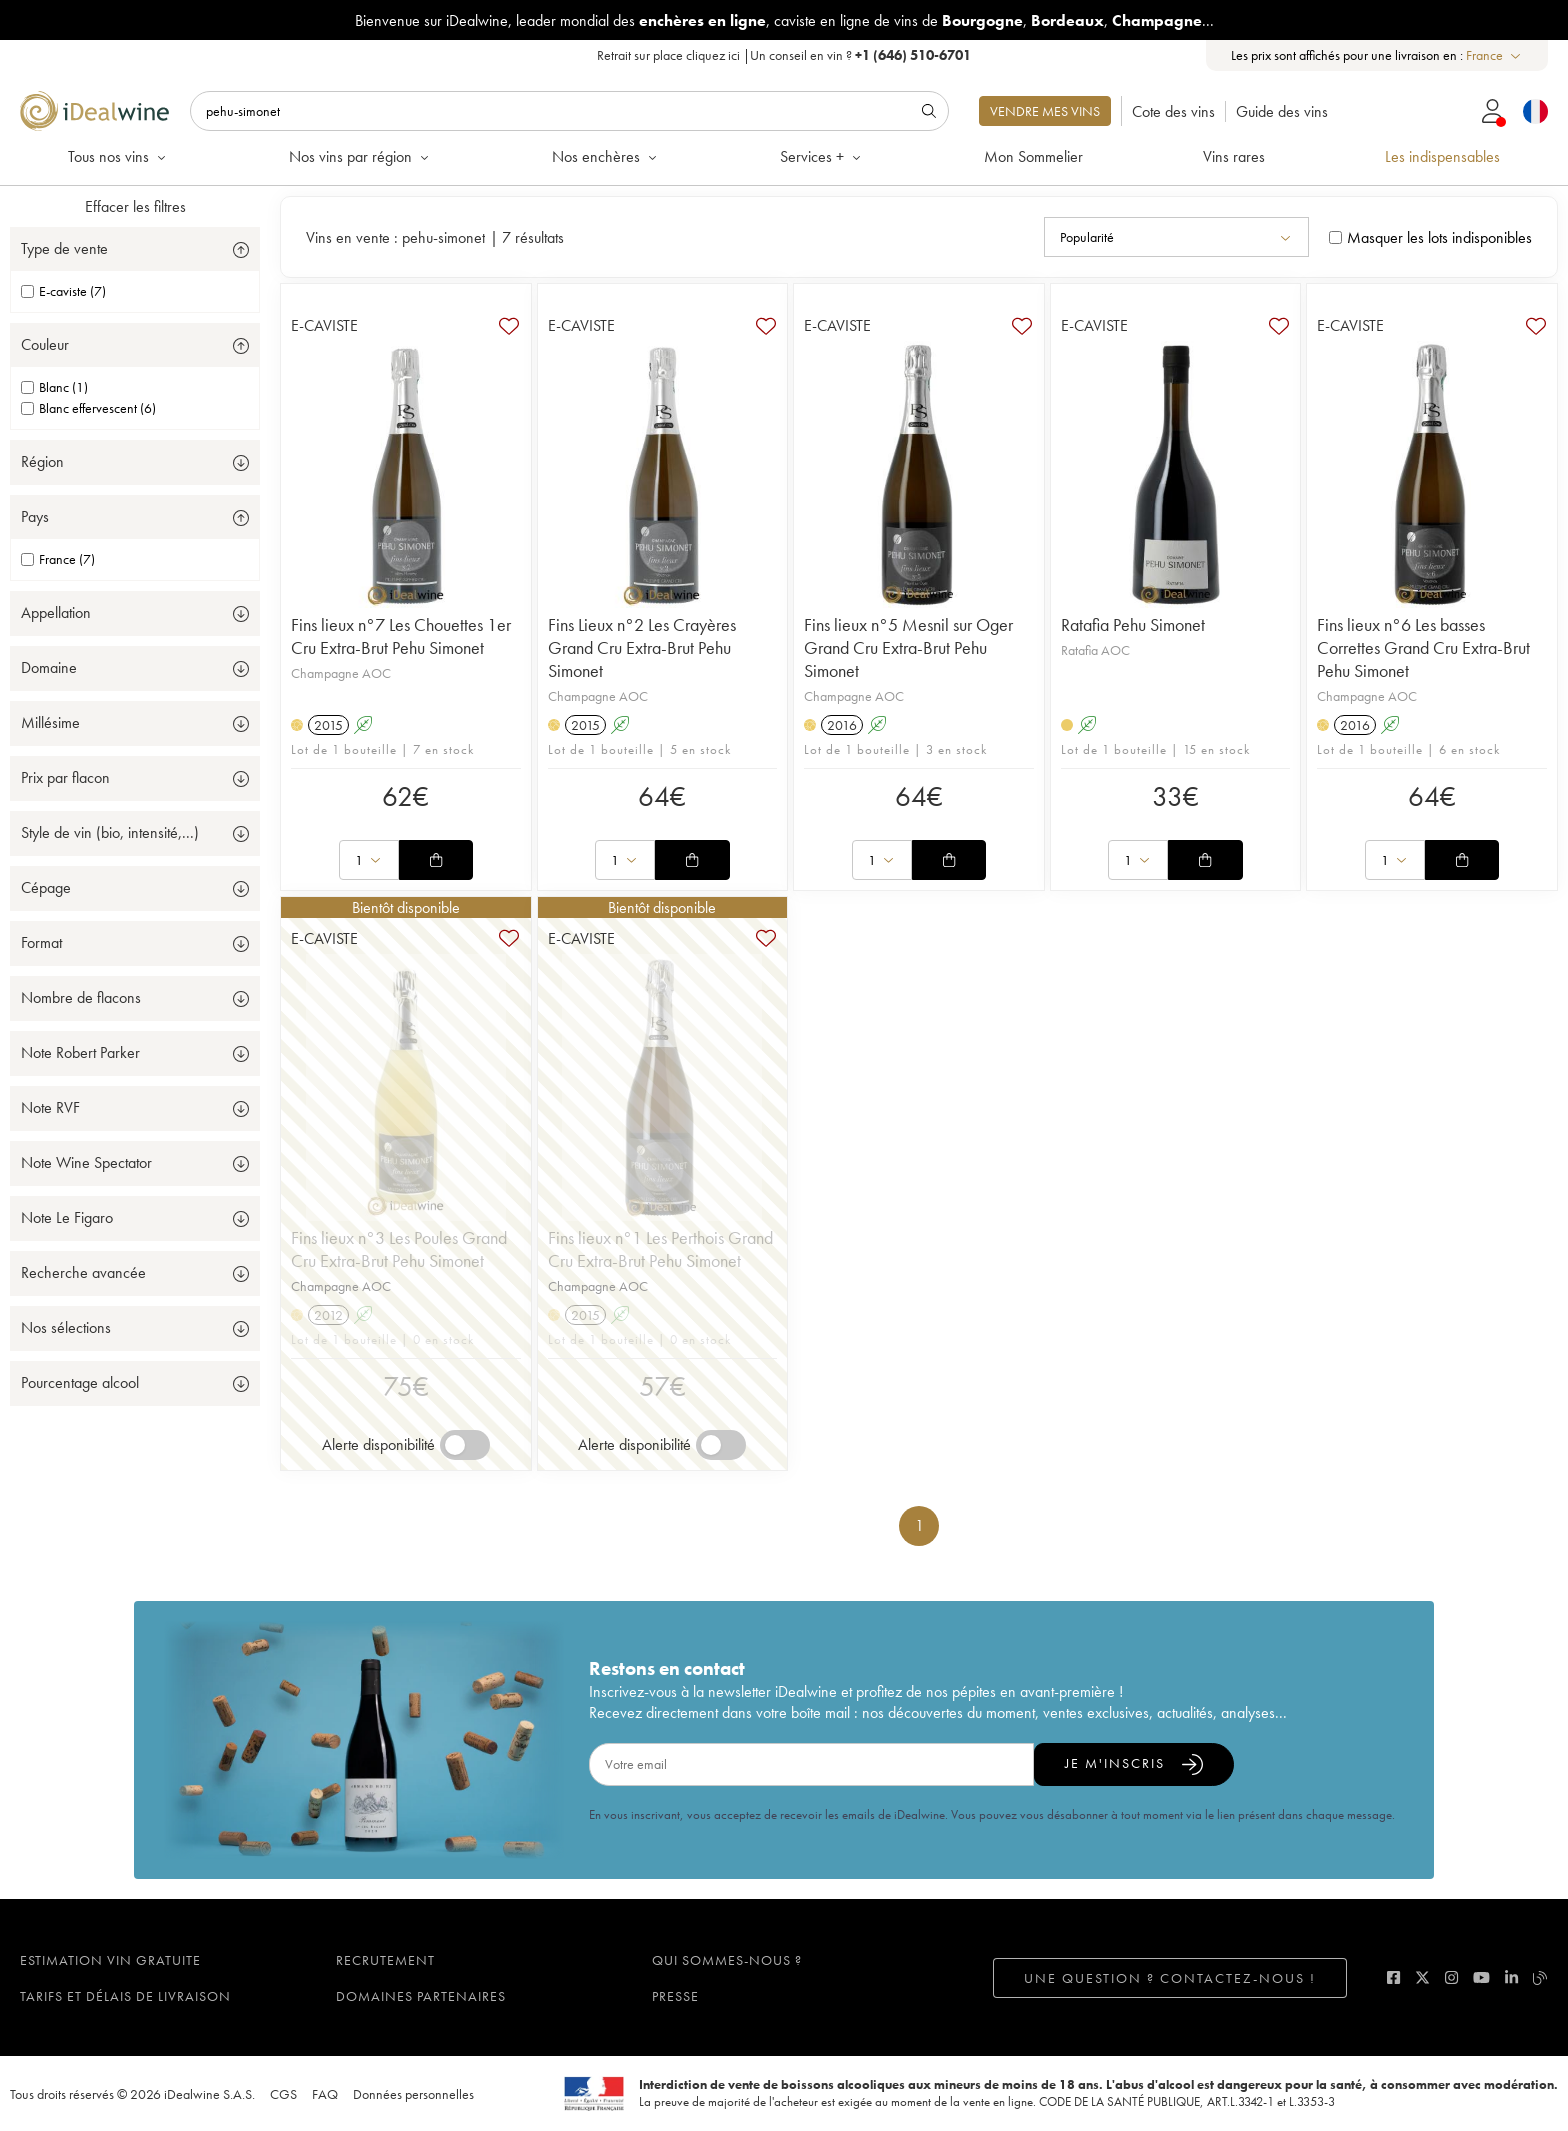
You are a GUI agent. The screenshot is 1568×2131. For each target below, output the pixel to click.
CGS (283, 2094)
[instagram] (1451, 1977)
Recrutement (385, 1960)
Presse (675, 1996)
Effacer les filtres (135, 206)
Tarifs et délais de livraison (125, 1996)
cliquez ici (713, 55)
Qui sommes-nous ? (727, 1960)
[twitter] (1422, 1977)
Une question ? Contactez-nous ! (1170, 1978)
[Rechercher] (569, 111)
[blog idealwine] (1540, 1977)
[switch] (465, 1445)
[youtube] (1481, 1977)
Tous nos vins (118, 156)
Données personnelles (413, 2094)
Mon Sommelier (1033, 156)
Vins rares (1234, 156)
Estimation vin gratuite (110, 1960)
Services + (822, 156)
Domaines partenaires (421, 1996)
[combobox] (1494, 55)
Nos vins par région (360, 156)
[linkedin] (1511, 1977)
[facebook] (1393, 1977)
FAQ (325, 2094)
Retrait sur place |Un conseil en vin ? (784, 55)
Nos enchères (606, 156)
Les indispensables (1442, 156)
